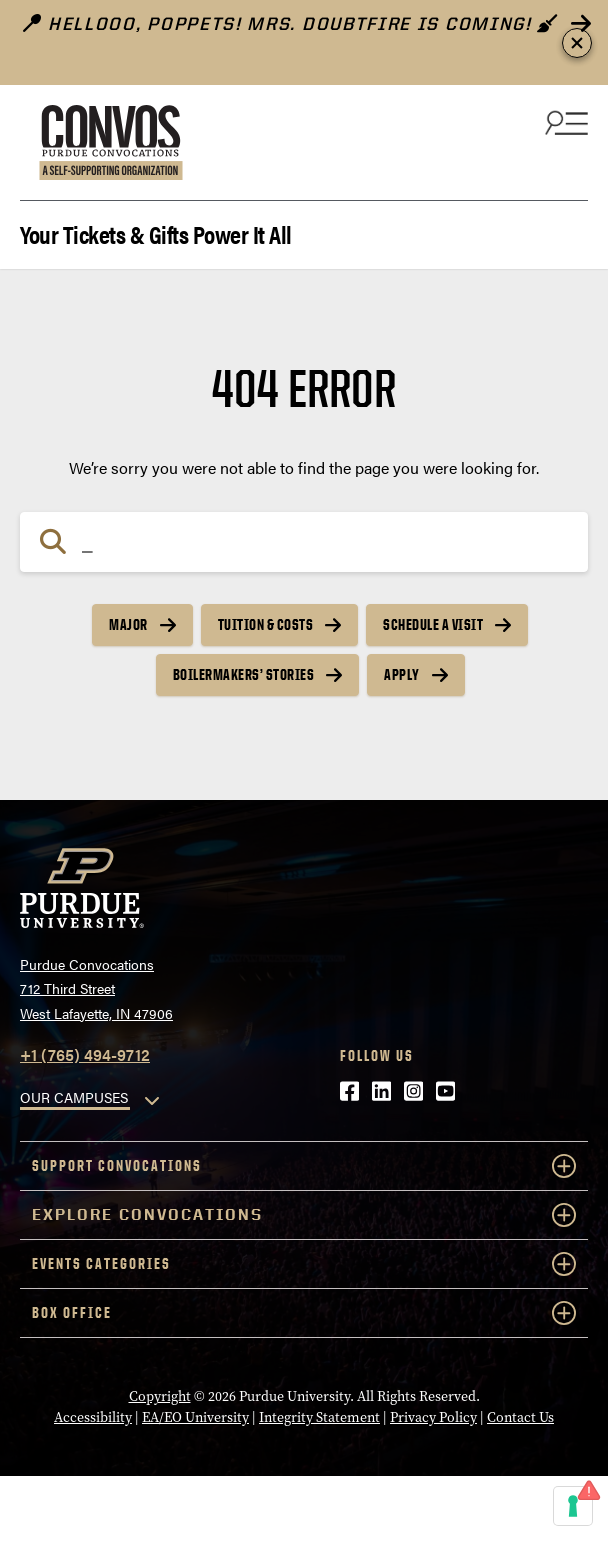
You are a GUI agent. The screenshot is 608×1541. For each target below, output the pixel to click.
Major (128, 624)
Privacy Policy (433, 1417)
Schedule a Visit (433, 624)
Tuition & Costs (266, 624)
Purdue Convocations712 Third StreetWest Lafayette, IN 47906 (96, 988)
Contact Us (520, 1417)
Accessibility (93, 1417)
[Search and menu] (564, 122)
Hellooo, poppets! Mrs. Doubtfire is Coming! (291, 23)
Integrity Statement (319, 1417)
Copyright (160, 1396)
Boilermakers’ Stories (244, 674)
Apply (402, 674)
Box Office (304, 1313)
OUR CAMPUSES (74, 1097)
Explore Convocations (304, 1215)
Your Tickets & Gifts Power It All (156, 232)
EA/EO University (195, 1417)
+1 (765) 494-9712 (85, 1054)
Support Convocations (304, 1166)
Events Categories (304, 1264)
